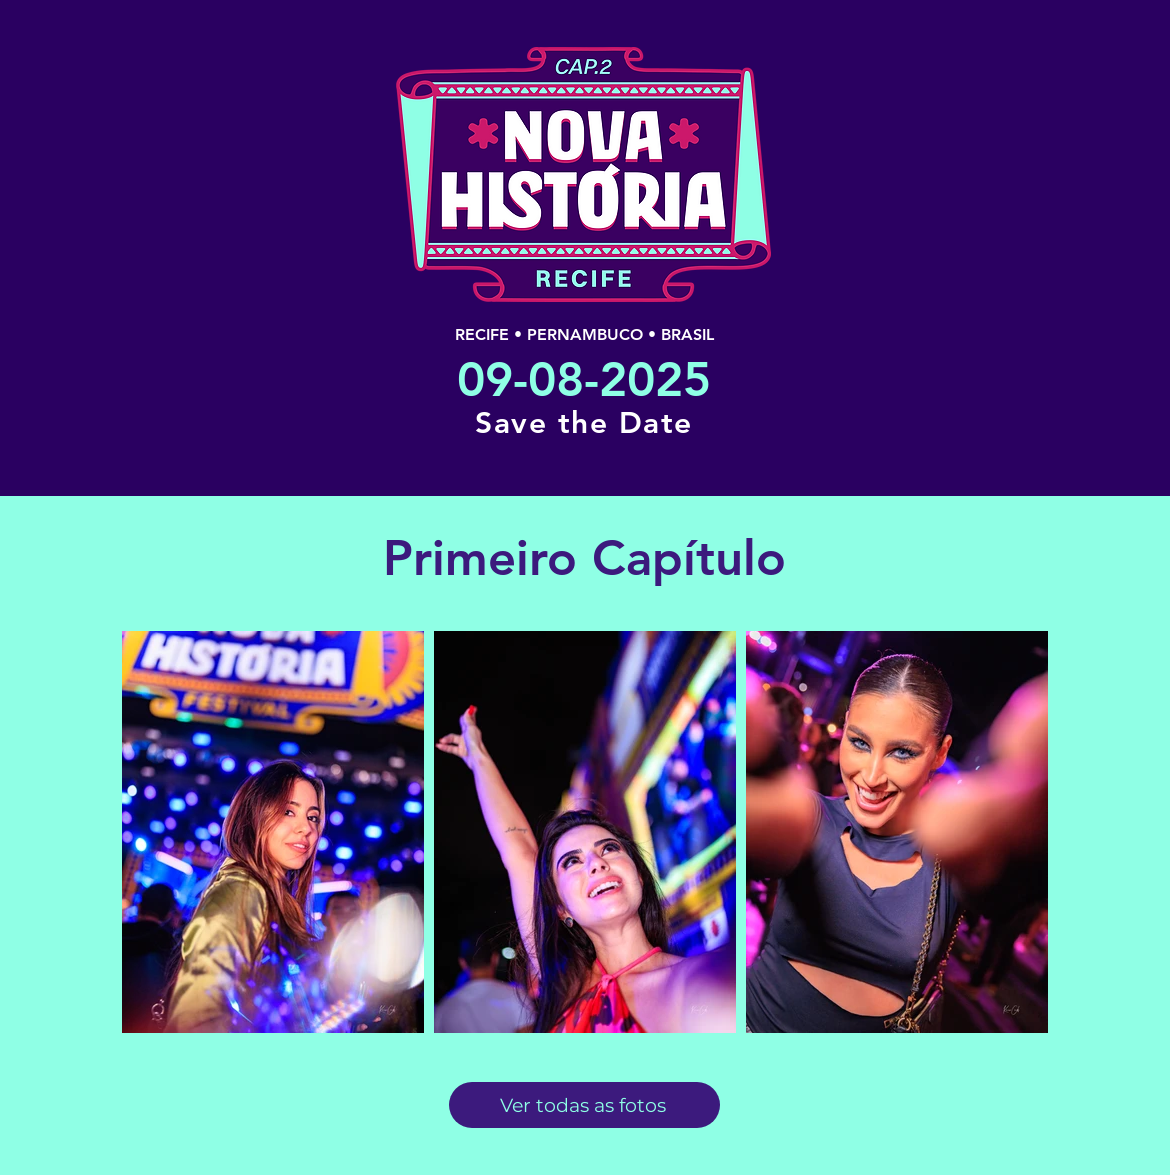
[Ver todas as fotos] (584, 1105)
